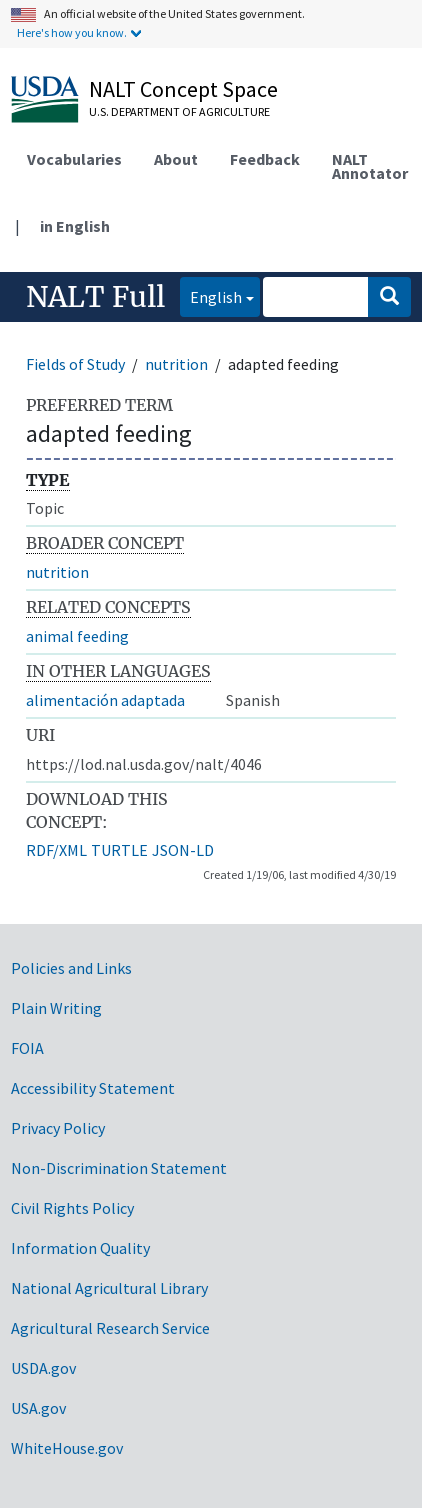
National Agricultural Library (109, 1288)
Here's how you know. (72, 32)
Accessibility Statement (93, 1088)
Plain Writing (56, 1008)
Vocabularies (74, 159)
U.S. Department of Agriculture (179, 111)
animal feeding (77, 636)
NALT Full (95, 297)
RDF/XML (56, 850)
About (176, 159)
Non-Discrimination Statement (119, 1168)
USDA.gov (43, 1368)
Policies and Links (71, 968)
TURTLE (119, 850)
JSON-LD (183, 850)
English (211, 295)
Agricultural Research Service (110, 1328)
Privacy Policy (58, 1128)
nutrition (176, 364)
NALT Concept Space (183, 89)
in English (75, 226)
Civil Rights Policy (72, 1208)
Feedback (265, 159)
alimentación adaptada (105, 700)
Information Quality (80, 1248)
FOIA (27, 1048)
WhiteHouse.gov (67, 1448)
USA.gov (38, 1408)
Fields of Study (75, 364)
